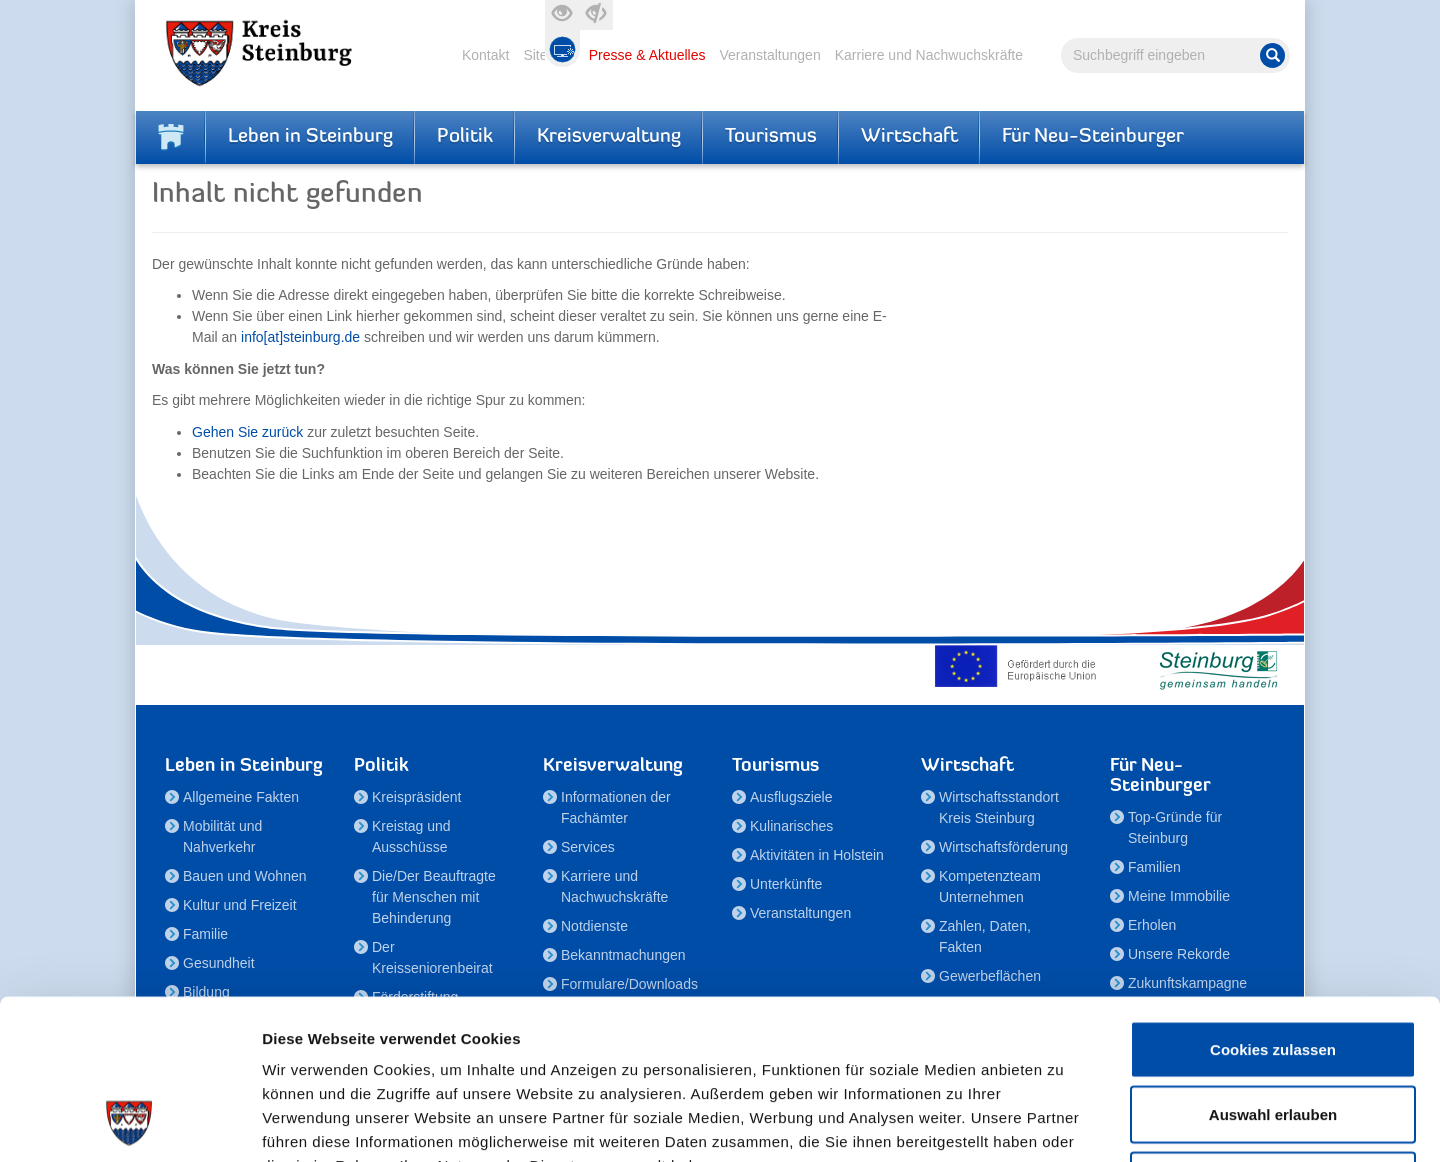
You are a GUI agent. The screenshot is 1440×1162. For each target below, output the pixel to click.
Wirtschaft (909, 137)
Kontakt (485, 55)
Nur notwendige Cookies (1273, 1030)
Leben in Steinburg (310, 137)
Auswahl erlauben (1273, 965)
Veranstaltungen (769, 55)
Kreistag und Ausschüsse (411, 836)
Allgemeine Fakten (241, 797)
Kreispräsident (417, 797)
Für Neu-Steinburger (1093, 137)
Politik (465, 137)
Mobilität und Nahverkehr (222, 836)
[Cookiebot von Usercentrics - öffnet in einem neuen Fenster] (129, 1123)
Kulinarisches (791, 826)
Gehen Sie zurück (247, 432)
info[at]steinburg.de (300, 337)
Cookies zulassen (1273, 899)
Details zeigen (1063, 1122)
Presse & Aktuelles (647, 55)
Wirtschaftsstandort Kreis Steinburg (999, 807)
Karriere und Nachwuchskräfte (929, 55)
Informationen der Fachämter (616, 807)
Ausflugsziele (791, 797)
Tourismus (771, 137)
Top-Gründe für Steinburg (1175, 827)
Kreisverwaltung (609, 137)
